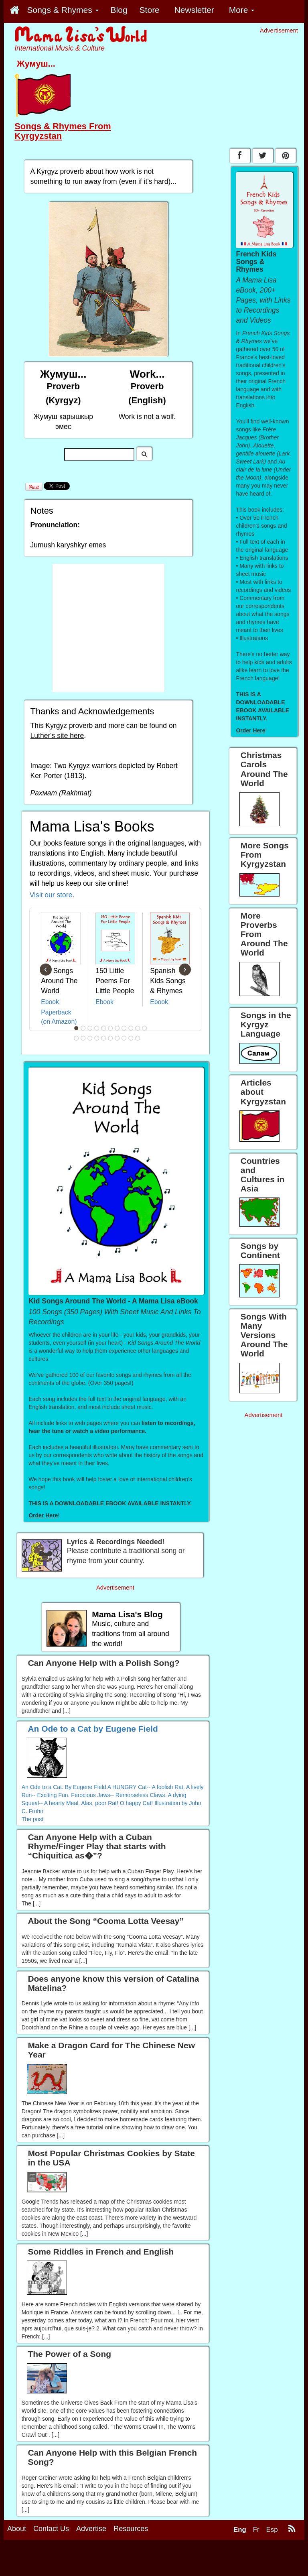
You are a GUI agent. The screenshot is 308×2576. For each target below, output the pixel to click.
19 (124, 1038)
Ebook (50, 1001)
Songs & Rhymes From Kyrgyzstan (62, 131)
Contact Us (51, 2529)
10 (138, 1028)
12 (77, 1038)
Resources (130, 2529)
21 (138, 1038)
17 (111, 1038)
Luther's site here (57, 736)
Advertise (91, 2529)
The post (32, 1819)
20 (131, 1038)
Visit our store (51, 895)
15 (97, 1038)
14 (90, 1038)
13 (83, 1038)
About (16, 2529)
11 (145, 1028)
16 (104, 1038)
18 (118, 1038)
